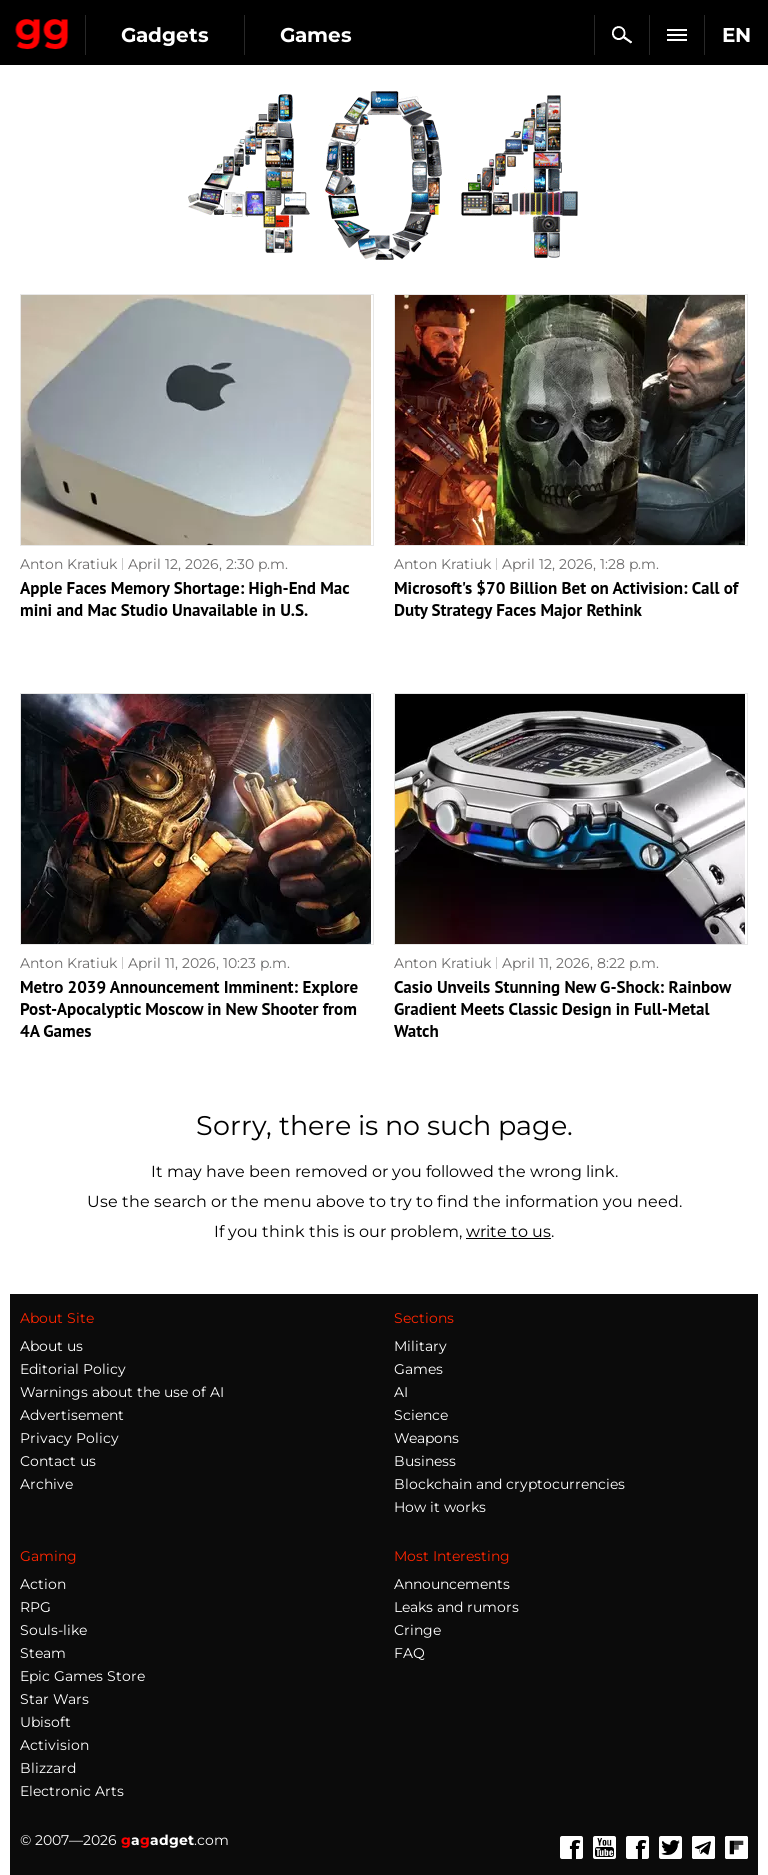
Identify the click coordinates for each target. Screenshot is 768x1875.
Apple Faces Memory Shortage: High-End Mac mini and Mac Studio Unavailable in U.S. (184, 599)
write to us (508, 1231)
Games (316, 35)
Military (420, 1346)
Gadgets (165, 35)
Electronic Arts (72, 1791)
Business (425, 1461)
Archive (46, 1484)
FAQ (409, 1653)
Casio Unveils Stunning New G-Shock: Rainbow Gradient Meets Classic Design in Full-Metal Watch (562, 1009)
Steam (43, 1653)
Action (43, 1584)
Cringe (417, 1630)
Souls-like (53, 1630)
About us (51, 1346)
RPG (35, 1607)
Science (421, 1415)
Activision (54, 1745)
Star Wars (54, 1699)
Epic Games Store (82, 1676)
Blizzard (48, 1768)
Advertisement (72, 1415)
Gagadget (42, 30)
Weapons (426, 1438)
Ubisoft (45, 1722)
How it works (440, 1507)
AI (401, 1392)
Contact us (58, 1461)
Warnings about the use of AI (122, 1392)
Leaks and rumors (456, 1607)
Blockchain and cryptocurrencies (509, 1484)
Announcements (452, 1584)
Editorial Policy (73, 1369)
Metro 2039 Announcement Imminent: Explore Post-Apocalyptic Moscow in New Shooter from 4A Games (189, 1009)
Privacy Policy (69, 1438)
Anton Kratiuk (68, 564)
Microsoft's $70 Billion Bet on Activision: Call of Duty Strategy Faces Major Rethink (566, 599)
